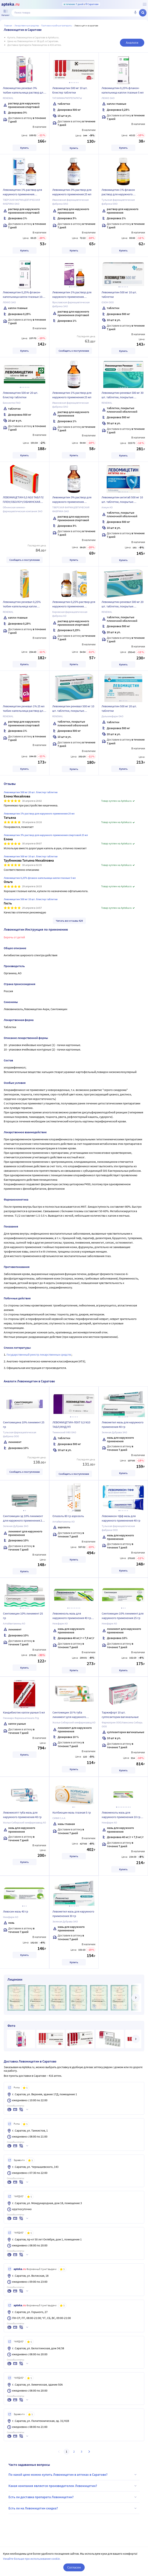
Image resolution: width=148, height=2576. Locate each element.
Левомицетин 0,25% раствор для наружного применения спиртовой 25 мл (73, 604)
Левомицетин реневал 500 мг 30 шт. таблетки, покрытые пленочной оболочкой (123, 395)
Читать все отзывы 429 (69, 920)
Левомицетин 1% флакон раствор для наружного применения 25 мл (118, 192)
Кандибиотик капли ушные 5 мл (24, 1712)
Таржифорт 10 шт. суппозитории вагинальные (120, 1714)
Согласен (74, 2567)
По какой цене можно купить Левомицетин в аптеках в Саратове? (73, 2474)
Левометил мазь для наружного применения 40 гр (123, 1424)
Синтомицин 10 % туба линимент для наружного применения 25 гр (69, 1715)
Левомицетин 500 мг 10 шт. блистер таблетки (69, 90)
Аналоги (132, 42)
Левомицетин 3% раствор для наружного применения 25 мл (71, 192)
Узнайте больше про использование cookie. (32, 2558)
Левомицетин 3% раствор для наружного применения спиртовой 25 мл (71, 500)
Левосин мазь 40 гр (15, 1911)
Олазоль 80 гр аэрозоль (68, 1516)
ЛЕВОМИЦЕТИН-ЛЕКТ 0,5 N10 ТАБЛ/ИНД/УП (71, 1424)
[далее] (136, 1997)
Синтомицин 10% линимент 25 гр (23, 1616)
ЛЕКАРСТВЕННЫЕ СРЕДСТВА (26, 25)
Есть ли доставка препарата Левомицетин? (73, 2497)
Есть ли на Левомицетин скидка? (73, 2508)
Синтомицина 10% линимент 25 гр (23, 1424)
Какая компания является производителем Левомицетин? (73, 2486)
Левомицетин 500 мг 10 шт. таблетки (119, 294)
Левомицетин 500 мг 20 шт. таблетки (119, 708)
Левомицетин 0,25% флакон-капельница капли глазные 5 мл (123, 90)
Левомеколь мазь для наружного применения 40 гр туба (71, 1616)
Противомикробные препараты (56, 25)
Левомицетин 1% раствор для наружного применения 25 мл (71, 395)
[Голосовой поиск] (135, 13)
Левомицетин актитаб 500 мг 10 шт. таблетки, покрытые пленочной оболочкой (122, 500)
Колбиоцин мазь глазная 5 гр (71, 1812)
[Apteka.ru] (10, 4)
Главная (8, 25)
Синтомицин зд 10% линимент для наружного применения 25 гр (23, 1518)
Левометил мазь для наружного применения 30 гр (73, 1914)
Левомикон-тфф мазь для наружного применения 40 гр (121, 1518)
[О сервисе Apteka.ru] (145, 4)
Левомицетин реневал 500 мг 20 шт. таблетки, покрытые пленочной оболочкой (123, 604)
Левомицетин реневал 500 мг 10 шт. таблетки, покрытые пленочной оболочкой (73, 709)
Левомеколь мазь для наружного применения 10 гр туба (121, 1815)
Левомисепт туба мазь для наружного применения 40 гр (22, 1815)
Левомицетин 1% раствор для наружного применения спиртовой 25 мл (71, 295)
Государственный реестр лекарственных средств (39, 1354)
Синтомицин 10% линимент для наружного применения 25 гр (123, 1616)
